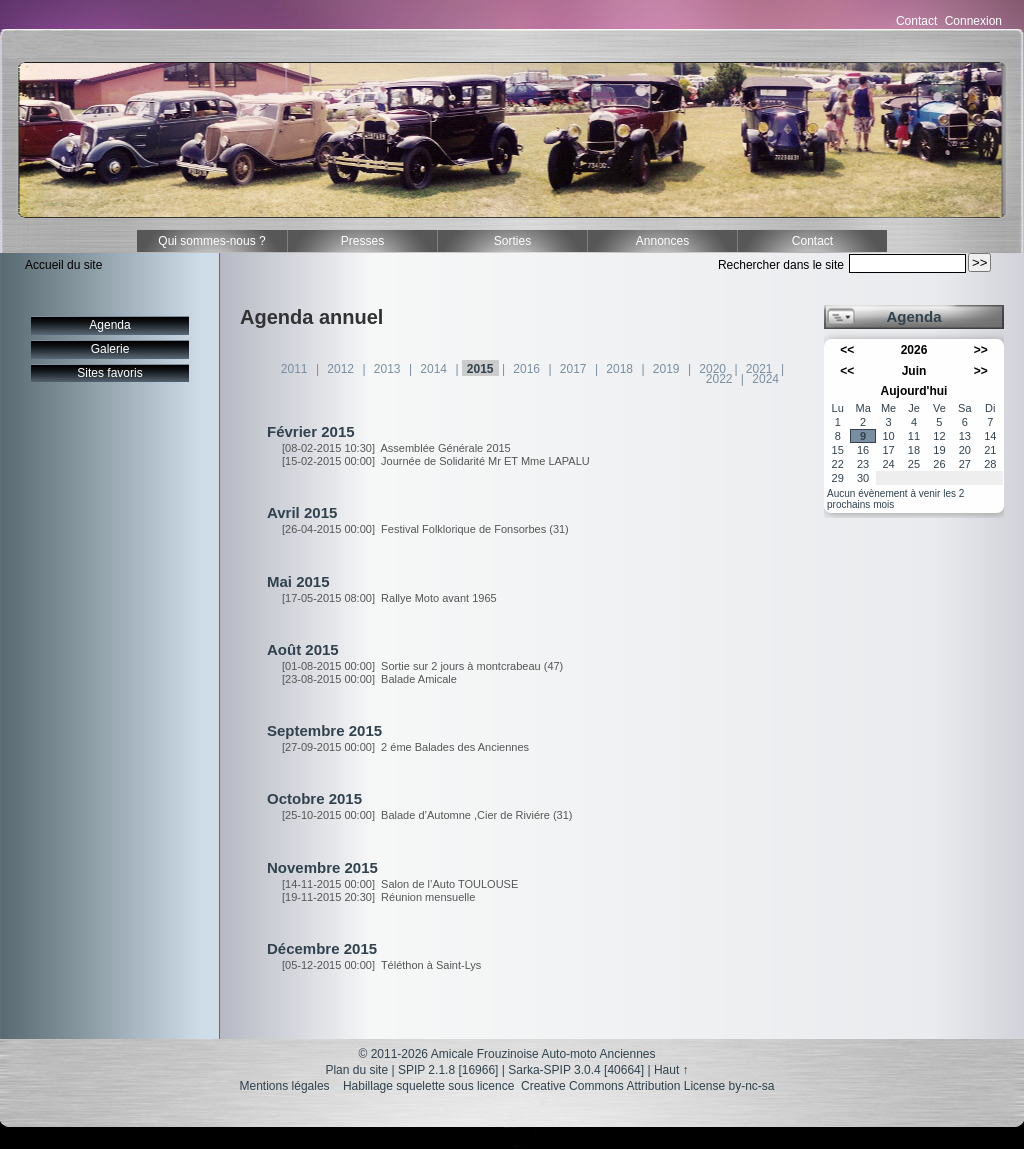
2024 (765, 379)
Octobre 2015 (314, 798)
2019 (666, 369)
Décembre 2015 (322, 948)
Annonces (662, 241)
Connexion (973, 21)
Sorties (512, 241)
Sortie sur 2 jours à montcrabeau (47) (422, 666)
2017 (573, 369)
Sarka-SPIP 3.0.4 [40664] (576, 1070)
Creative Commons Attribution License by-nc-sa (647, 1086)
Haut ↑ (671, 1070)
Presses (362, 241)
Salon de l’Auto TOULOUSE (400, 884)
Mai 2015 (298, 581)
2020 (712, 369)
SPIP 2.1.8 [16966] (448, 1070)
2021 (759, 369)
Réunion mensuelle (378, 897)
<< (847, 350)
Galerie (110, 349)
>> (981, 350)
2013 (387, 369)
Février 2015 (311, 431)
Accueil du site (63, 265)
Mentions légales (285, 1086)
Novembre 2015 (322, 867)
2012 (340, 369)
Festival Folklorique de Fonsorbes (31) (425, 529)
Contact (916, 21)
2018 (619, 369)
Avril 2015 (302, 512)
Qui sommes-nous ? (211, 241)
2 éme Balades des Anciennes (405, 747)
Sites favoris (109, 373)
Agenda (109, 325)
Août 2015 (303, 649)
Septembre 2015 (324, 730)
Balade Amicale (369, 679)
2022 (719, 379)
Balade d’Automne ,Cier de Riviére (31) (427, 815)
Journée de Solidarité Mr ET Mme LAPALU (436, 461)
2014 (433, 369)
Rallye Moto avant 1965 (389, 598)
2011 (294, 369)
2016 (526, 369)
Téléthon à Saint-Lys (381, 965)
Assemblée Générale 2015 (396, 448)
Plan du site (356, 1070)
